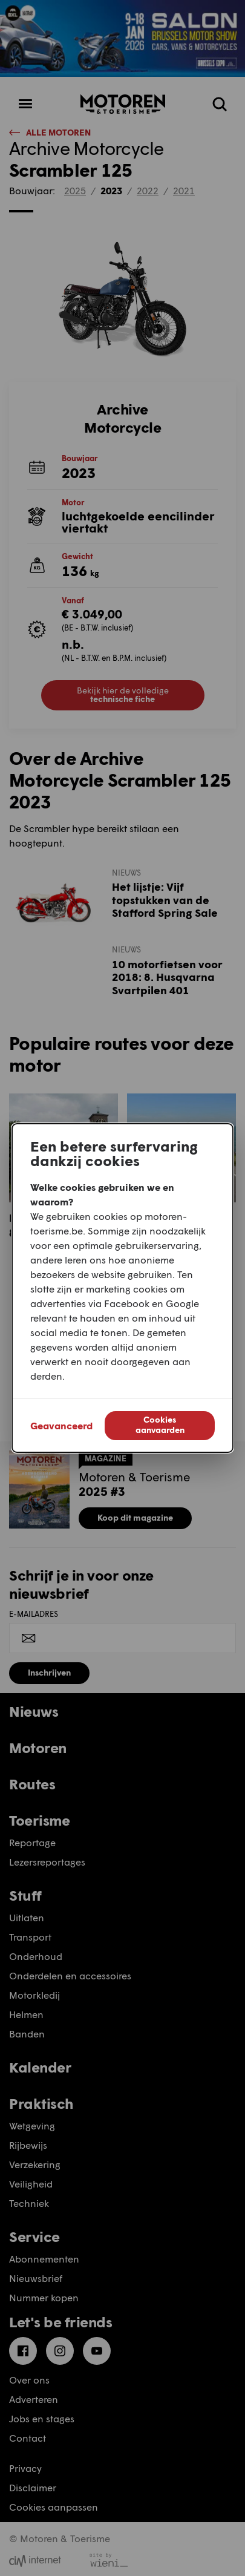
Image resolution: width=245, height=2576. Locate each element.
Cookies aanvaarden (160, 1424)
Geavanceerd (61, 1425)
